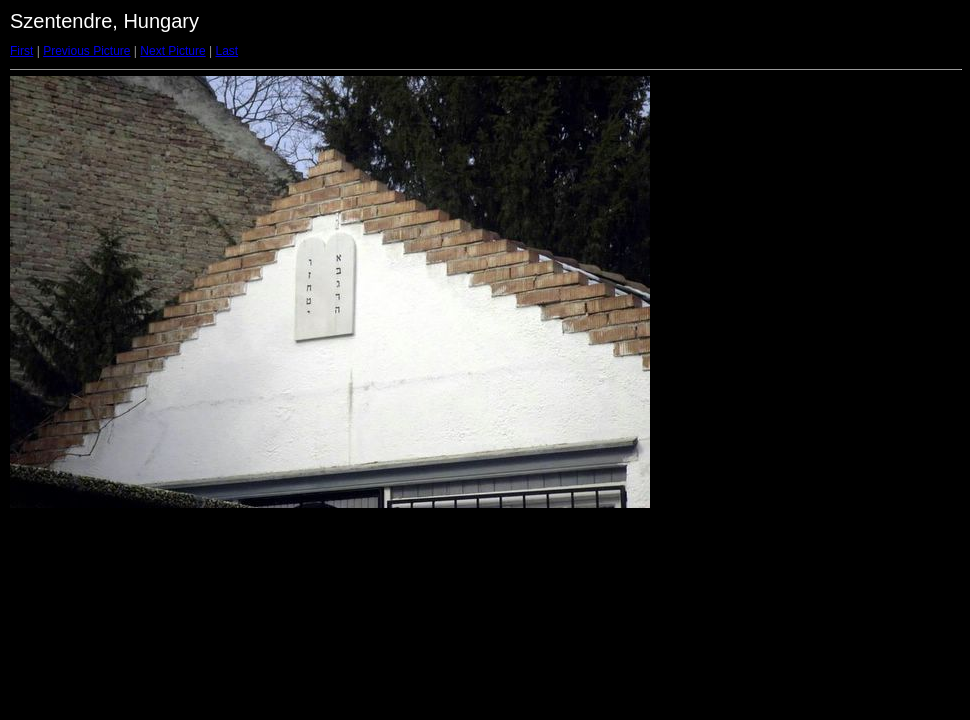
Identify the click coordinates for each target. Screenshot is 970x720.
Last (226, 51)
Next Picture (172, 51)
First (21, 51)
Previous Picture (86, 51)
